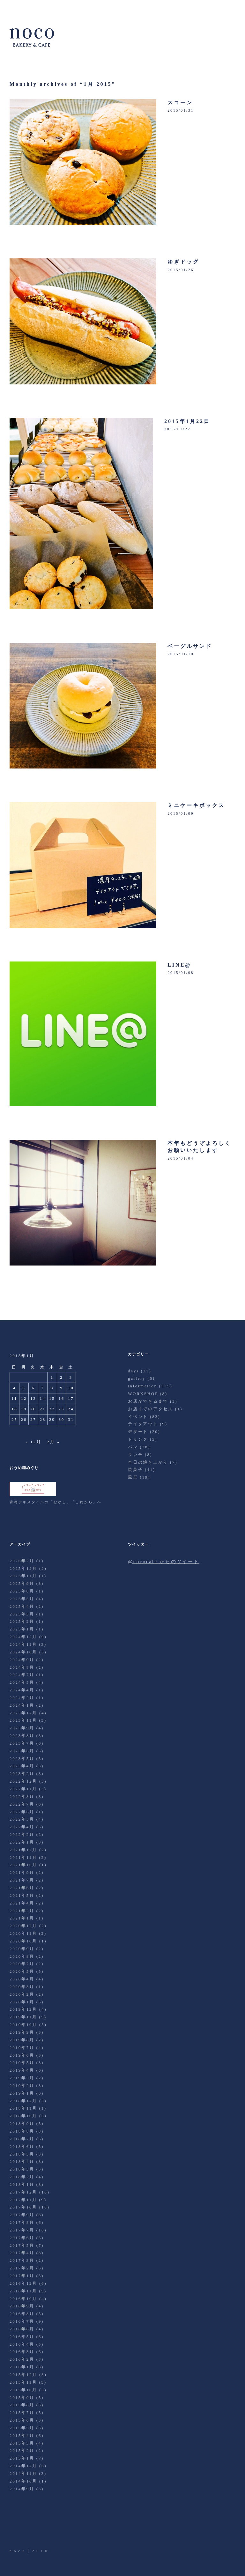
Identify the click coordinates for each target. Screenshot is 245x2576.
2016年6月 (22, 2329)
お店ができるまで (148, 1401)
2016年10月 (23, 2298)
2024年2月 (22, 1697)
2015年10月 (23, 2389)
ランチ (135, 1454)
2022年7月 (22, 1804)
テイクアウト (143, 1424)
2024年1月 (22, 1705)
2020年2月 (22, 1994)
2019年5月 (22, 2062)
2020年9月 (22, 1948)
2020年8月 (22, 1956)
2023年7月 (22, 1743)
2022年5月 (22, 1819)
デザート (138, 1431)
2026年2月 (22, 1560)
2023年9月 (22, 1728)
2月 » (53, 1441)
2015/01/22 (177, 429)
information (142, 1386)
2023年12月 (23, 1713)
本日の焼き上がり (148, 1462)
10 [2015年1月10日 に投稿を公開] (71, 1387)
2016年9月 (22, 2306)
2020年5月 (22, 1971)
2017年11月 (23, 2199)
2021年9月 (22, 1872)
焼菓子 (135, 1469)
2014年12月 (23, 2465)
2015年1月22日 (187, 421)
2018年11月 (23, 2108)
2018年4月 (22, 2161)
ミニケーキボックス (196, 805)
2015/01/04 (180, 1158)
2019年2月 (22, 2085)
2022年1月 (22, 1842)
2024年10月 (23, 1652)
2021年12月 (23, 1849)
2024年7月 (22, 1674)
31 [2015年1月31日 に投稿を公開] (71, 1419)
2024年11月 (23, 1644)
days (133, 1371)
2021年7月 (22, 1880)
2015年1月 (22, 2458)
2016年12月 (23, 2283)
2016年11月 (23, 2291)
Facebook (33, 2530)
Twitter (15, 2530)
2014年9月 (22, 2488)
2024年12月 (23, 1636)
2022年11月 (23, 1788)
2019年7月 (22, 2047)
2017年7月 (22, 2230)
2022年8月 (22, 1796)
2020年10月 (23, 1941)
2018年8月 (22, 2131)
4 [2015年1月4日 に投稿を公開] (14, 1387)
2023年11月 (23, 1720)
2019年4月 (22, 2070)
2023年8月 (22, 1735)
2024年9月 (22, 1659)
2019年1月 (22, 2093)
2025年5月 (22, 1598)
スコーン (180, 102)
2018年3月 (22, 2169)
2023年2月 (22, 1773)
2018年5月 (22, 2154)
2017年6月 (22, 2237)
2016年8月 (22, 2313)
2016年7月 (22, 2321)
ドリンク (138, 1439)
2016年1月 (22, 2366)
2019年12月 (23, 2009)
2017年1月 (22, 2275)
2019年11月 (23, 2017)
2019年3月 (22, 2077)
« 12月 (33, 1441)
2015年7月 (22, 2412)
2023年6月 (22, 1750)
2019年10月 (23, 2024)
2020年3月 (22, 1986)
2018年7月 (22, 2138)
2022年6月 (22, 1811)
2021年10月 (23, 1864)
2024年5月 (22, 1682)
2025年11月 (23, 1575)
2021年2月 (22, 1910)
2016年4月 (22, 2344)
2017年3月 (22, 2260)
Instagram (50, 2530)
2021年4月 (22, 1903)
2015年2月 (22, 2450)
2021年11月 (23, 1857)
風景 (133, 1477)
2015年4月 (22, 2435)
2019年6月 (22, 2055)
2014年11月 (23, 2473)
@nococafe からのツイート (163, 1561)
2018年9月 (22, 2123)
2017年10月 (23, 2207)
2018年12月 (23, 2100)
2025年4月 (22, 1606)
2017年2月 (22, 2268)
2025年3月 (22, 1614)
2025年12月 (23, 1568)
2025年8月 (22, 1591)
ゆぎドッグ (183, 261)
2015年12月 (23, 2374)
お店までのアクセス (150, 1409)
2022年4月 (22, 1826)
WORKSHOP (143, 1393)
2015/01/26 (180, 270)
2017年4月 (22, 2252)
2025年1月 (22, 1629)
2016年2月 (22, 2359)
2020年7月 (22, 1963)
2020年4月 (22, 1979)
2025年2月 (22, 1621)
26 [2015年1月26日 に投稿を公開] (24, 1419)
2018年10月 (23, 2115)
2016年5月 (22, 2336)
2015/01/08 (180, 972)
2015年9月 (22, 2397)
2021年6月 (22, 1887)
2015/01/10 (180, 654)
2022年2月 (22, 1834)
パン (133, 1446)
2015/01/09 (180, 813)
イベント (138, 1416)
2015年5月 (22, 2427)
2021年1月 (22, 1918)
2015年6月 (22, 2420)
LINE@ (179, 965)
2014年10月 (23, 2481)
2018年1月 (22, 2184)
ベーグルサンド (189, 646)
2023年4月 (22, 1765)
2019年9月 (22, 2032)
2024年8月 (22, 1667)
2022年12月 (23, 1781)
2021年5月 (22, 1895)
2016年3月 (22, 2351)
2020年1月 (22, 2002)
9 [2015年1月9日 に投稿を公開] (61, 1387)
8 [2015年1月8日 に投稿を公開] (52, 1387)
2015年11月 (23, 2382)
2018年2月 (22, 2176)
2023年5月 (22, 1758)
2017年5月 (22, 2245)
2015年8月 (22, 2404)
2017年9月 (22, 2214)
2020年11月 (23, 1933)
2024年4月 (22, 1690)
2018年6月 (22, 2146)
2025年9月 (22, 1583)
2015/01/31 (180, 110)
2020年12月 (23, 1925)
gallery (136, 1378)
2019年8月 (22, 2040)
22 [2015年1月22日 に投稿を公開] (52, 1409)
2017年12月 (23, 2192)
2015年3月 (22, 2443)
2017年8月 (22, 2222)
